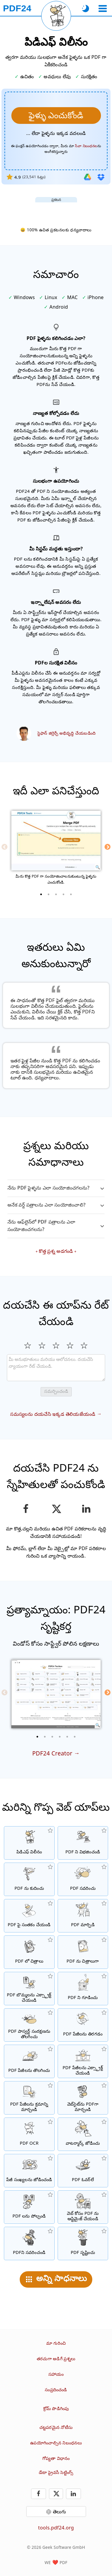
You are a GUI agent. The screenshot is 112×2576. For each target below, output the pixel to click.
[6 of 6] (75, 1737)
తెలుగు (59, 2511)
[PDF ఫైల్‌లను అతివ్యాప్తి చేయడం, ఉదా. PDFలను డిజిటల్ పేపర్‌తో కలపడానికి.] (83, 2170)
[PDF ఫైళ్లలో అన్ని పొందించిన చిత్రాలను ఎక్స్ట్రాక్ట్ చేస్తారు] (29, 1988)
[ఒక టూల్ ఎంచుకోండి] (103, 8)
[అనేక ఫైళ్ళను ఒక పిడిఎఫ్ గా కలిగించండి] (29, 1843)
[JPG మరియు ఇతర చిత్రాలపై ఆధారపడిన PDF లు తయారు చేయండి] (29, 1952)
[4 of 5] (64, 894)
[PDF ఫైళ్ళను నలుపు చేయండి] (29, 2243)
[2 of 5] (49, 894)
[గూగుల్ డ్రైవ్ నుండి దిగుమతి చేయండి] (87, 177)
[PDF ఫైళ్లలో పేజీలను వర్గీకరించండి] (29, 2098)
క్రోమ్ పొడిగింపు (56, 2408)
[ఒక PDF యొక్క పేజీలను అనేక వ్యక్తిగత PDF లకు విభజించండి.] (83, 1843)
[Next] (108, 847)
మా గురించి (56, 2343)
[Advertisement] (56, 209)
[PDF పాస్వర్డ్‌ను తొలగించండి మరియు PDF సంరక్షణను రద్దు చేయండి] (29, 2025)
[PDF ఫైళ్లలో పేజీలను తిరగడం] (83, 2025)
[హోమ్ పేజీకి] (17, 8)
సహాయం (56, 2374)
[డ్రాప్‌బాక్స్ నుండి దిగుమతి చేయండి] (101, 177)
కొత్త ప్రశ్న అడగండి (56, 1251)
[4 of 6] (60, 1737)
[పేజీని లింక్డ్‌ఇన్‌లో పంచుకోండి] (86, 1509)
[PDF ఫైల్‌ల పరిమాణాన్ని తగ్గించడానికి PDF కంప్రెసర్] (29, 1879)
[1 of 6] (37, 1737)
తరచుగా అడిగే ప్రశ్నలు (56, 2358)
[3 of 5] (56, 894)
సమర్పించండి (56, 1391)
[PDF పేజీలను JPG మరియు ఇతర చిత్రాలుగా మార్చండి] (83, 1952)
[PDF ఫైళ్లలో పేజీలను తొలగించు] (29, 2061)
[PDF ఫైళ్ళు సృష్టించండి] (83, 2243)
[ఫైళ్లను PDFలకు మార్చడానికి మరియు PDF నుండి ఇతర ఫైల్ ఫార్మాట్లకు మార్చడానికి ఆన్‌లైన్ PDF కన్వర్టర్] (83, 1915)
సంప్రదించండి (56, 2389)
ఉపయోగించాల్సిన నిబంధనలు (56, 2443)
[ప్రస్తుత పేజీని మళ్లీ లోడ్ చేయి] (56, 16)
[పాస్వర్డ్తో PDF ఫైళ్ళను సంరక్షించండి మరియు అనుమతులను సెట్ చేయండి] (83, 1988)
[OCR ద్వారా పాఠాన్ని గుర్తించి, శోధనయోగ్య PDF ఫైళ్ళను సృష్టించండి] (29, 2134)
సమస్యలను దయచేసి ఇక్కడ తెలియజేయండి (52, 1414)
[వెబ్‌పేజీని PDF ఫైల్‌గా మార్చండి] (83, 2098)
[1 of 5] (41, 894)
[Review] (56, 1367)
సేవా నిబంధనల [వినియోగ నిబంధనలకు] (86, 145)
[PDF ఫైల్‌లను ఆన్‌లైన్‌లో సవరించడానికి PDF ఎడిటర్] (83, 1879)
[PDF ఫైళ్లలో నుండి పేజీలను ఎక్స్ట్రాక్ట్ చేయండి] (83, 2061)
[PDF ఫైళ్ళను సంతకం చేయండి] (29, 1915)
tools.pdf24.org (56, 2527)
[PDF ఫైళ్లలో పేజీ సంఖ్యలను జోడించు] (29, 2170)
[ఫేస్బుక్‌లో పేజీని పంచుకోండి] (26, 1509)
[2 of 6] (45, 1737)
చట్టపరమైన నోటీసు (56, 2427)
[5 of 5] (71, 894)
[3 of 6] (52, 1737)
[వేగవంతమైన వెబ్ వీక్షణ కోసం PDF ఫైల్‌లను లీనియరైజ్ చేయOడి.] (83, 2207)
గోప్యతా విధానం (56, 2458)
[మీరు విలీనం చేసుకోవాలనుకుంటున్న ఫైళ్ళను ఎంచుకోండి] (56, 115)
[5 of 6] (67, 1737)
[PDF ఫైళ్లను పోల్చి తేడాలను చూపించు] (29, 2207)
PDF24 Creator (52, 1753)
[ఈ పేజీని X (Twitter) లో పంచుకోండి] (56, 1509)
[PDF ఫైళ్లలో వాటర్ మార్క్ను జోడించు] (83, 2134)
